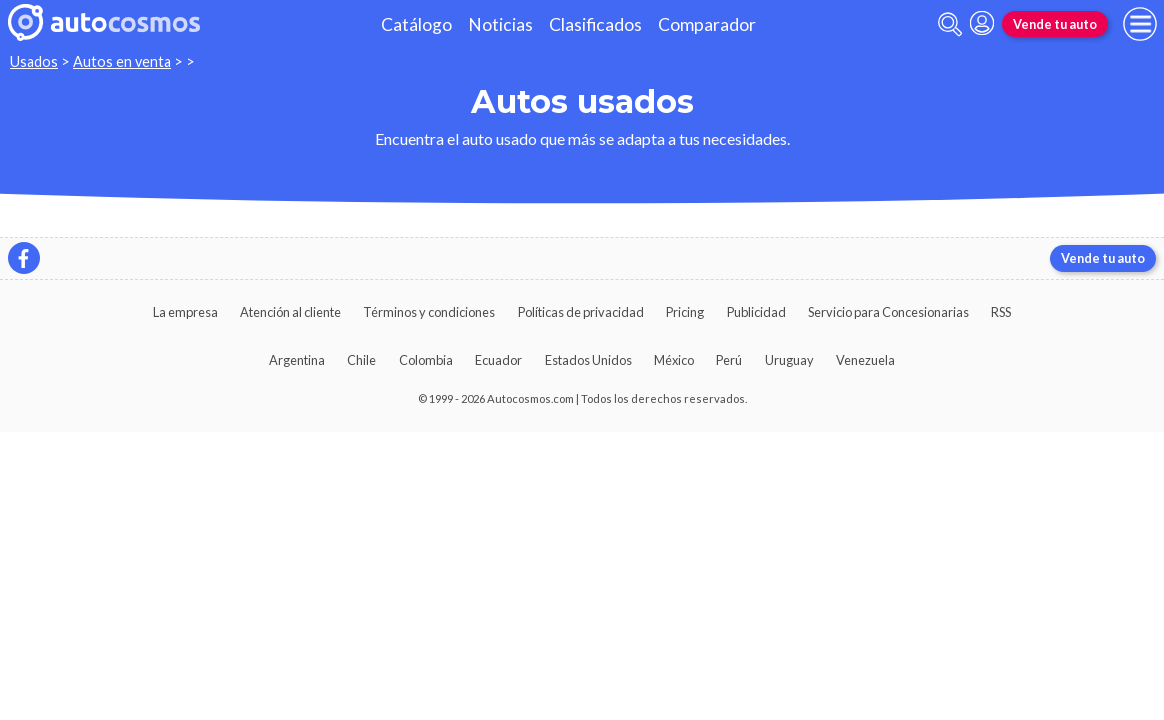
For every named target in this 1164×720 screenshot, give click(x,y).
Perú (729, 360)
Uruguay (789, 360)
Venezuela (865, 360)
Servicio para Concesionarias (888, 312)
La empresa (185, 312)
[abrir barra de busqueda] (950, 24)
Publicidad (756, 312)
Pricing (685, 312)
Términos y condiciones (429, 312)
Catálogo (416, 24)
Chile (361, 360)
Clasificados (595, 24)
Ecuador (498, 360)
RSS (1001, 312)
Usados (34, 61)
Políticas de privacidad (581, 312)
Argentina (297, 360)
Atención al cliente (290, 312)
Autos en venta (122, 61)
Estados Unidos (588, 360)
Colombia (426, 360)
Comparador (707, 24)
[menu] (1140, 24)
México (674, 360)
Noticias (500, 24)
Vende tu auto (1055, 24)
